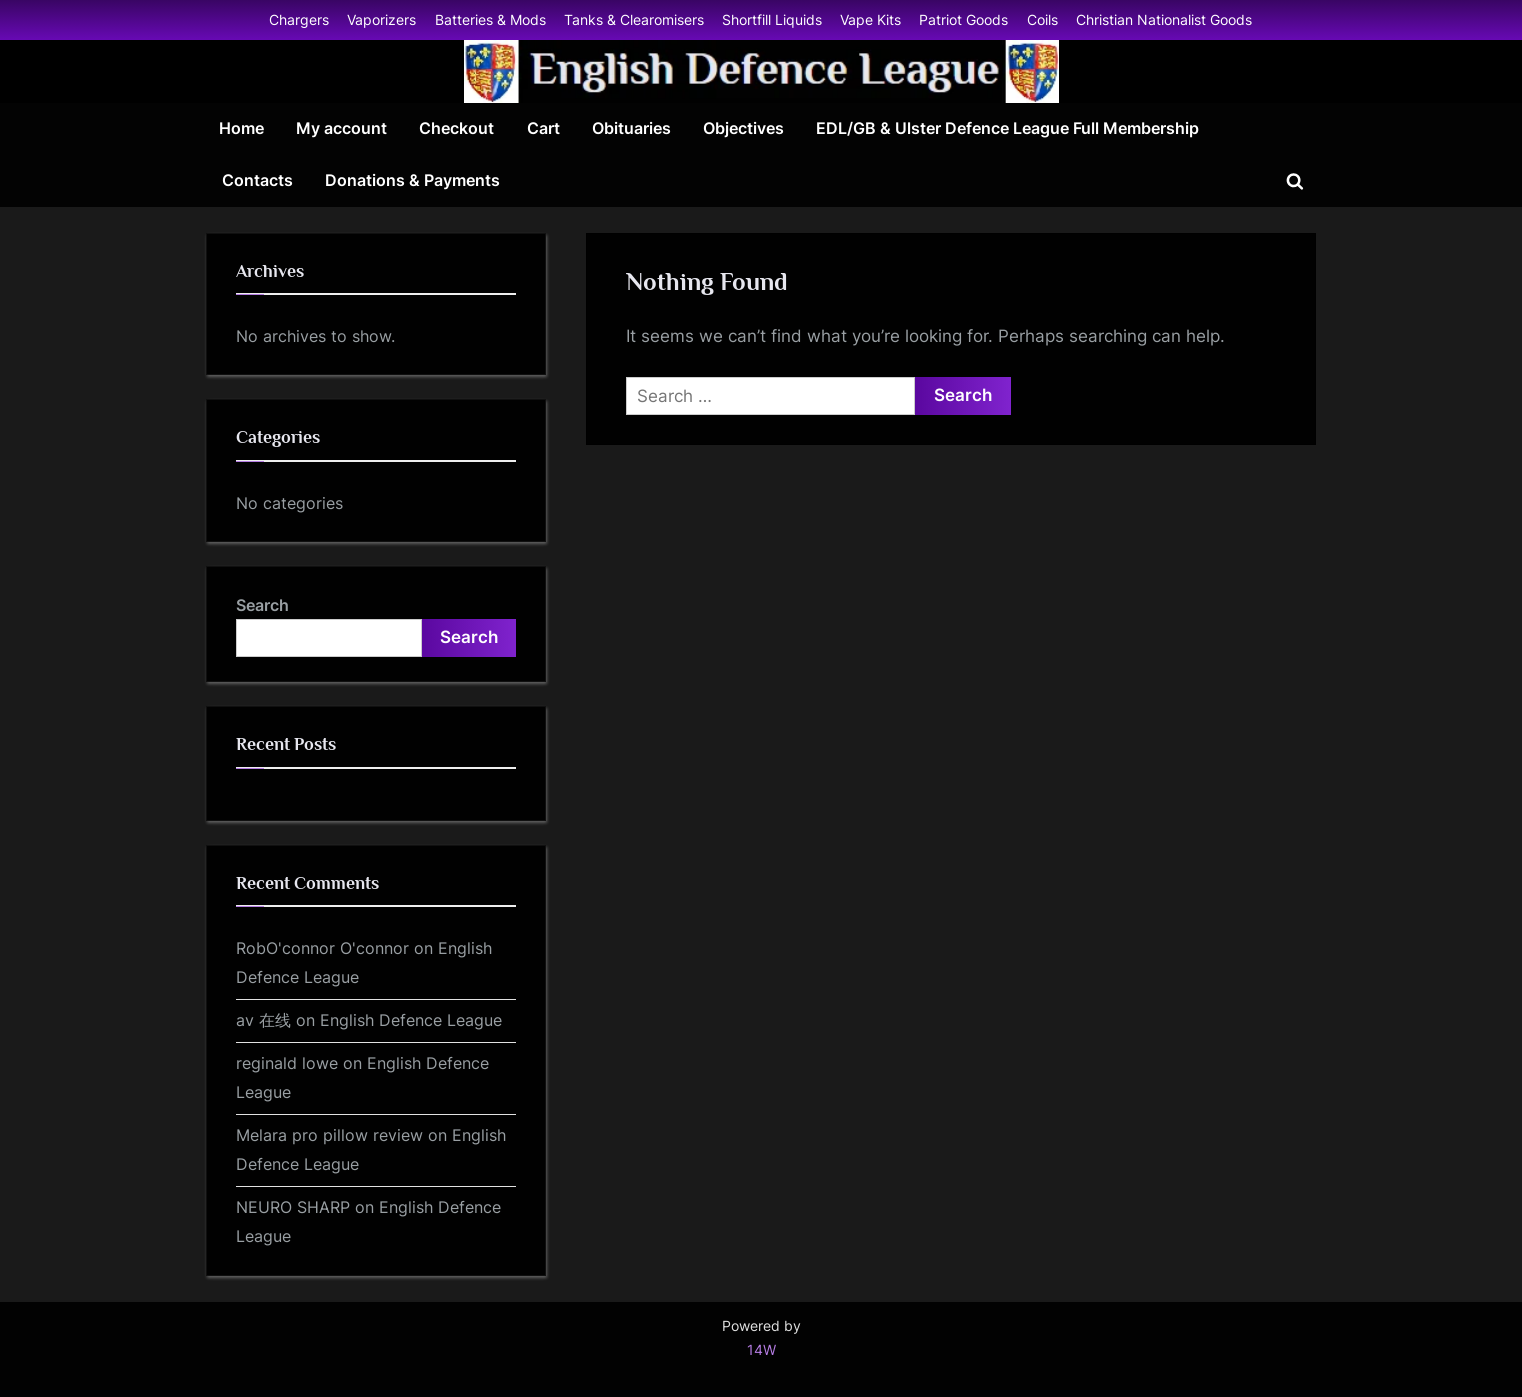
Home (241, 128)
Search (262, 605)
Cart (543, 128)
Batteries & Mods (490, 19)
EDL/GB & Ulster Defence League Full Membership (1007, 128)
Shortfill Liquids (772, 19)
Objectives (743, 128)
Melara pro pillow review (329, 1135)
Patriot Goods (963, 19)
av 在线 (263, 1020)
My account (341, 128)
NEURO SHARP (293, 1207)
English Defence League (411, 1020)
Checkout (456, 128)
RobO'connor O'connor (322, 948)
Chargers (299, 19)
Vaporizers (381, 19)
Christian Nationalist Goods (1164, 19)
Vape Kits (870, 19)
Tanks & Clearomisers (634, 19)
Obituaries (631, 128)
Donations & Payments (412, 180)
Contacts (257, 180)
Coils (1042, 19)
